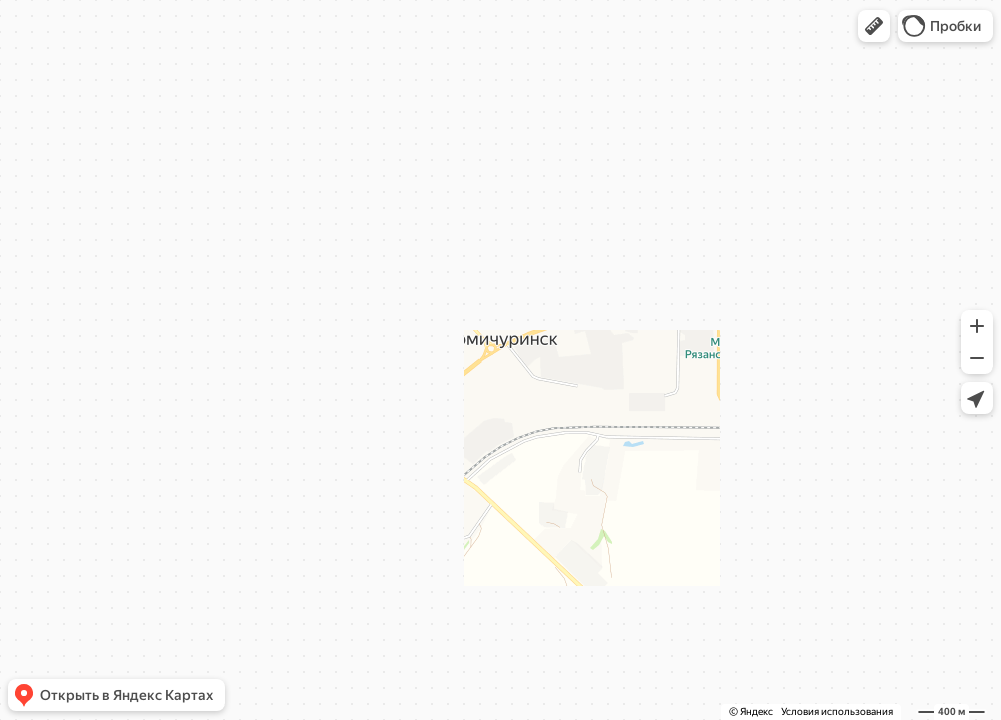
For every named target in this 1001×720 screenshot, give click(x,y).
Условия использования (837, 711)
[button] (874, 26)
